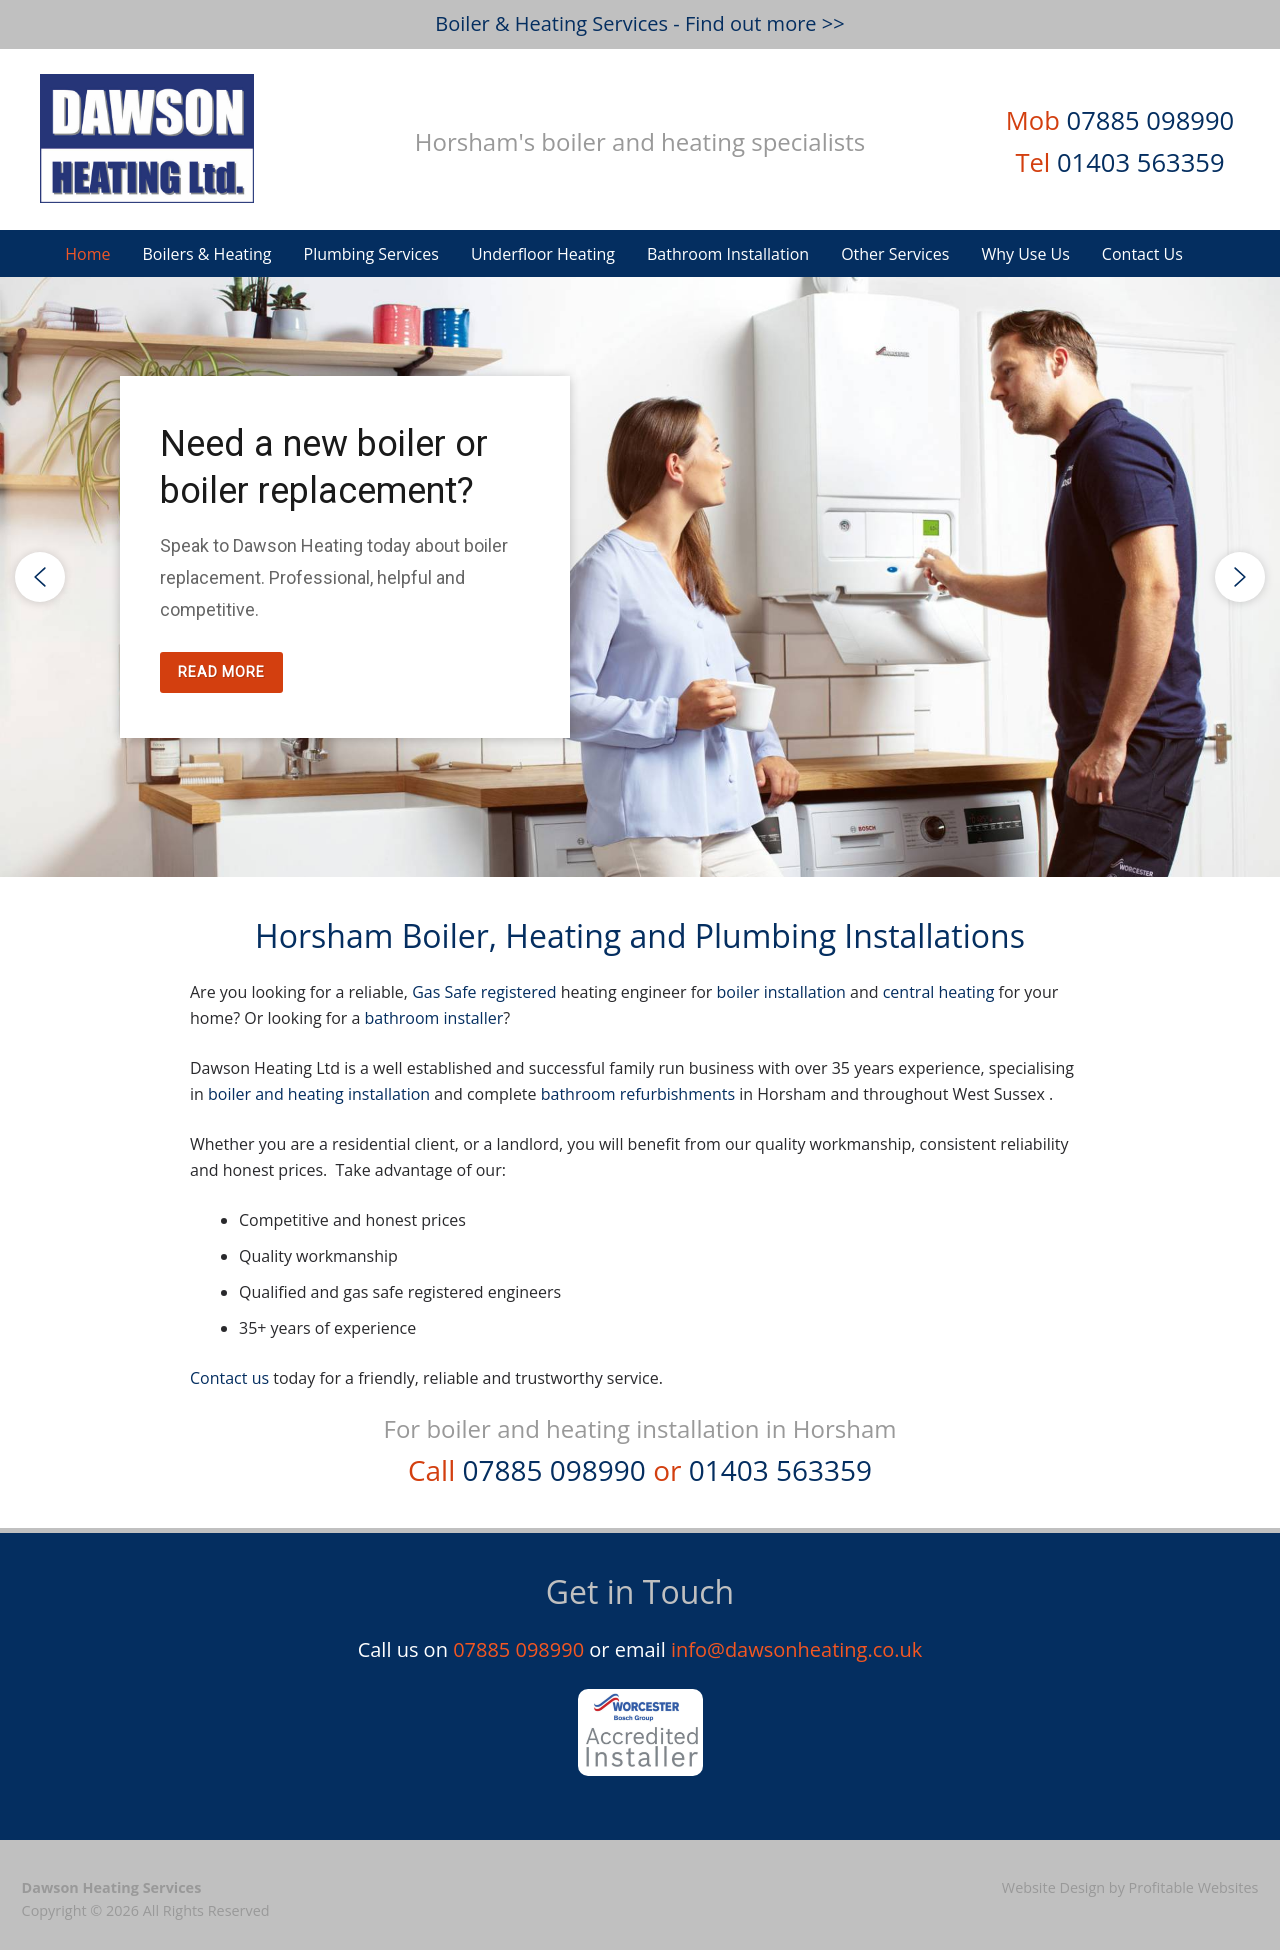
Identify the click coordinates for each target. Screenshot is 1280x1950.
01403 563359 (1141, 162)
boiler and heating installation (319, 1094)
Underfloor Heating (543, 254)
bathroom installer (434, 1018)
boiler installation (780, 992)
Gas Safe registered (484, 992)
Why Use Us (1025, 254)
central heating (939, 992)
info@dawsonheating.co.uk (796, 1649)
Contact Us (1142, 254)
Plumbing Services (371, 254)
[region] (640, 577)
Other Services (895, 254)
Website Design (1053, 1887)
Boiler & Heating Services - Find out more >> (639, 23)
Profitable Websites (1194, 1887)
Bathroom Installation (728, 254)
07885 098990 (1151, 120)
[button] (40, 577)
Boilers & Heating (206, 254)
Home (87, 254)
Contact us (229, 1378)
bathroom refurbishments (638, 1094)
